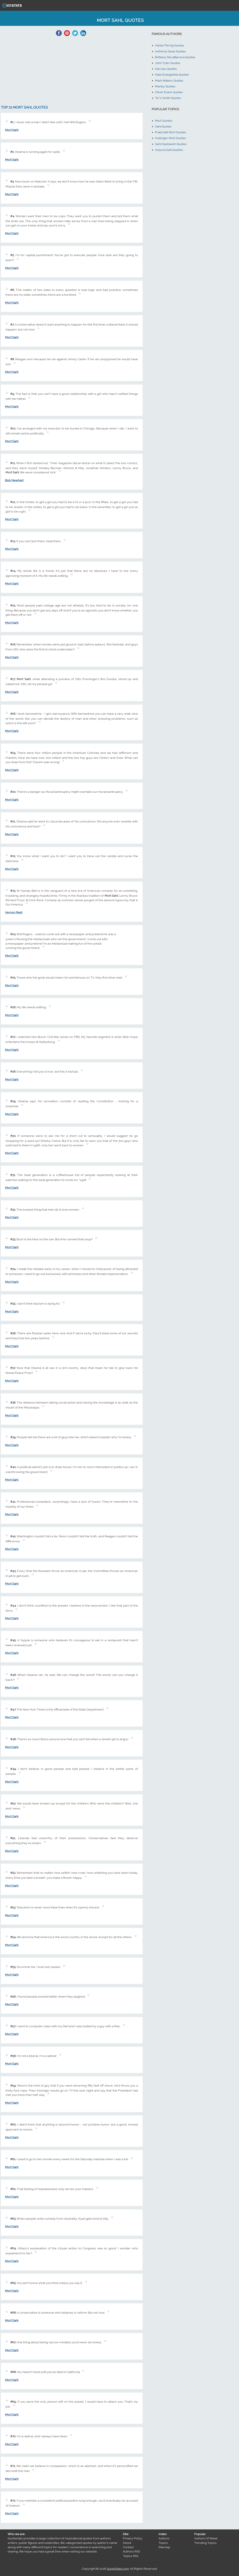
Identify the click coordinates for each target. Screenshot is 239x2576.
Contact (128, 2547)
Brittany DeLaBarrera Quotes (175, 57)
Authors (164, 2538)
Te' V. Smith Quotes (168, 98)
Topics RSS (130, 2556)
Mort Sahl (11, 130)
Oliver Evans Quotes (169, 92)
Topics (163, 2543)
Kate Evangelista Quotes (172, 74)
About (127, 2543)
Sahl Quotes (163, 126)
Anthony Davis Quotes (170, 51)
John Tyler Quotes (167, 63)
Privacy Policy (132, 2538)
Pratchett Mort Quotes (170, 132)
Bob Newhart (14, 480)
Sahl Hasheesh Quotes (171, 144)
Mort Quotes (163, 120)
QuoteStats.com (118, 2568)
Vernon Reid (13, 912)
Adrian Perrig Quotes (169, 45)
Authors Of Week (206, 2538)
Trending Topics (205, 2543)
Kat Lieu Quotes (166, 68)
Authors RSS (131, 2551)
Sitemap (164, 2547)
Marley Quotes (165, 86)
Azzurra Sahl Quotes (169, 149)
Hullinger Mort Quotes (170, 138)
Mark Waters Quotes (169, 80)
